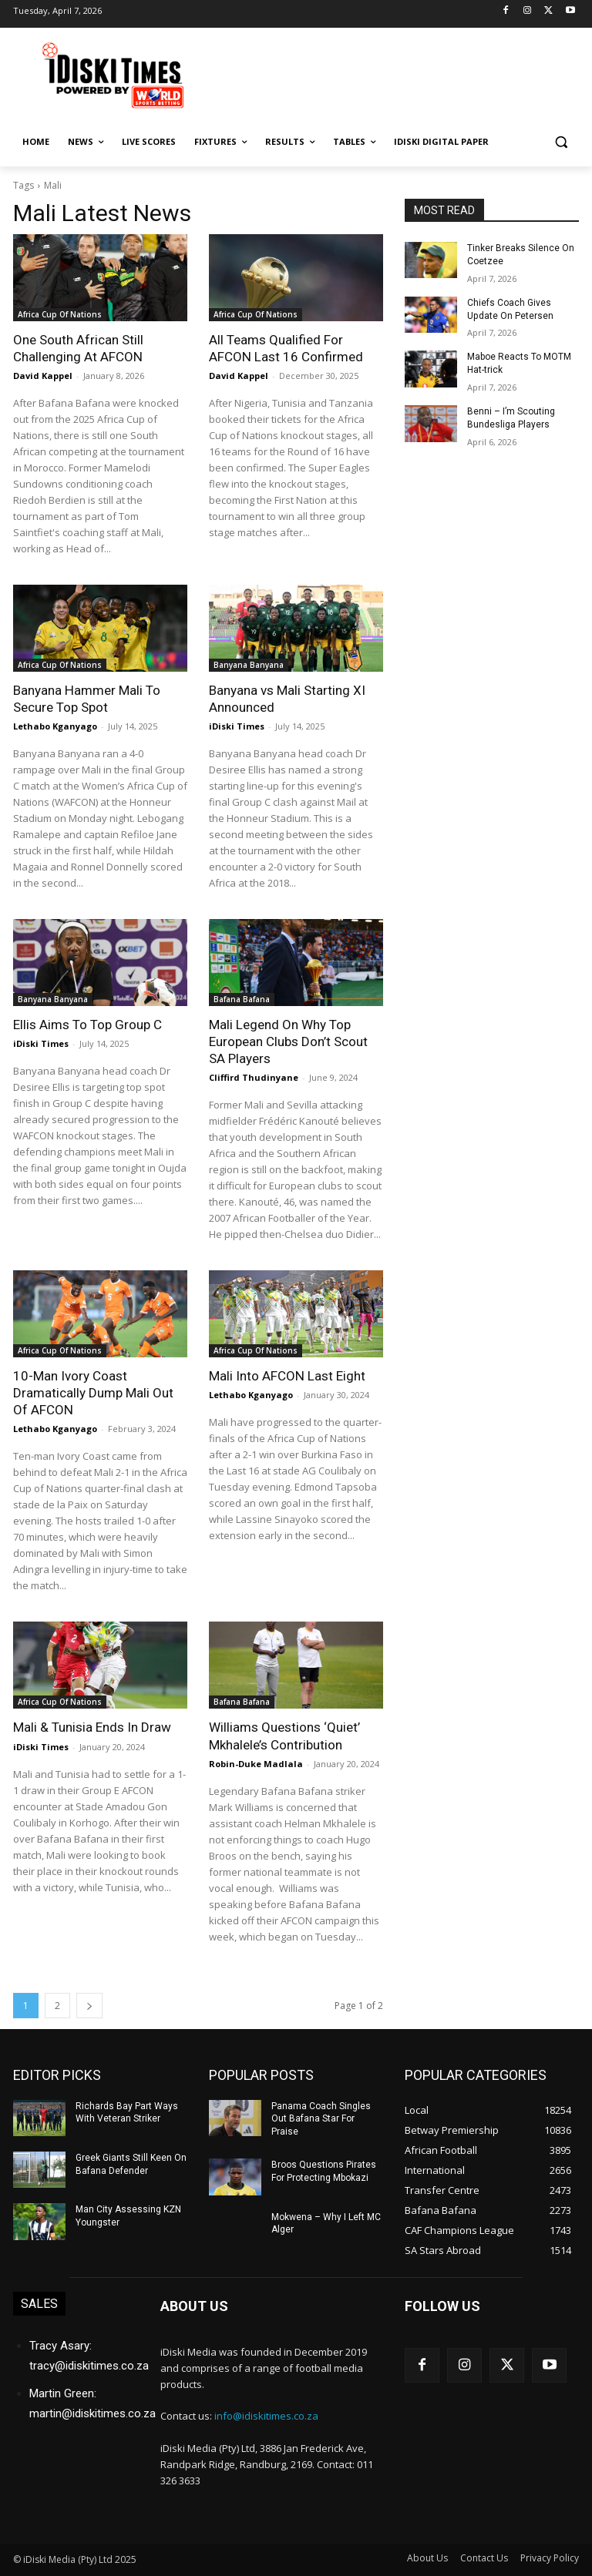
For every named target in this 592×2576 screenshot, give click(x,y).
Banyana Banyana (249, 664)
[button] (561, 142)
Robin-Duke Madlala (256, 1763)
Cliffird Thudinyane (253, 1077)
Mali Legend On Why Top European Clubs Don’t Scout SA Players (288, 1041)
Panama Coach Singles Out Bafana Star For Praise (321, 2118)
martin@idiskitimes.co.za (92, 2413)
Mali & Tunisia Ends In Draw (92, 1727)
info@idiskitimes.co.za (266, 2415)
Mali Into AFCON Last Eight (287, 1376)
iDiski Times (236, 726)
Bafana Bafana (242, 999)
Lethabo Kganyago (55, 726)
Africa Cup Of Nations (60, 314)
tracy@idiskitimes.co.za (89, 2365)
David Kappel (42, 375)
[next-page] (89, 2005)
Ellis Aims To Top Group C (87, 1024)
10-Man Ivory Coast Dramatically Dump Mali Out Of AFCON (93, 1392)
